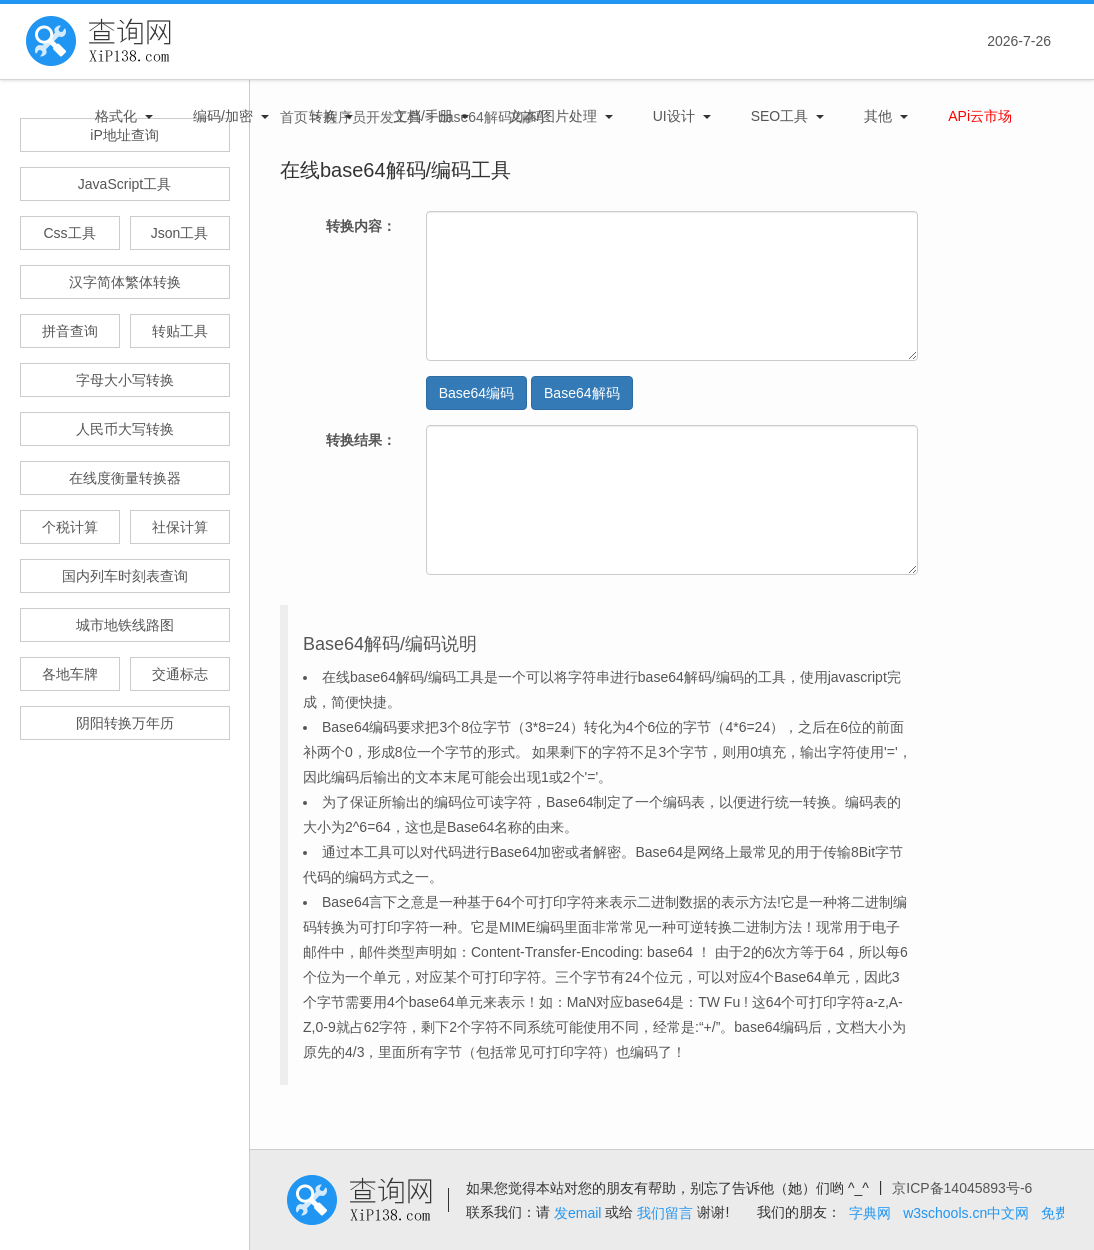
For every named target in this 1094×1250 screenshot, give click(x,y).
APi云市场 (980, 116)
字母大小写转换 (125, 380)
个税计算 (70, 527)
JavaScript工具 (124, 184)
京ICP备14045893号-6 (962, 1188)
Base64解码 (581, 393)
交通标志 (180, 674)
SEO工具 (780, 116)
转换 (323, 116)
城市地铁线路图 (125, 625)
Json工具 (180, 233)
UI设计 (674, 116)
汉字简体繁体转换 (125, 282)
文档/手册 (423, 116)
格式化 (116, 116)
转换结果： (361, 440)
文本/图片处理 (553, 116)
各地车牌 (70, 674)
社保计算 (180, 527)
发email (577, 1213)
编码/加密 (223, 116)
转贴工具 (180, 331)
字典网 (870, 1213)
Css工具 (69, 233)
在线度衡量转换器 (125, 478)
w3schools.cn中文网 (966, 1213)
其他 (878, 116)
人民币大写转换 (125, 429)
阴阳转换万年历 (125, 723)
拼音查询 (70, 331)
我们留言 (665, 1213)
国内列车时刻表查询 (125, 576)
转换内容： (361, 226)
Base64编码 (476, 393)
